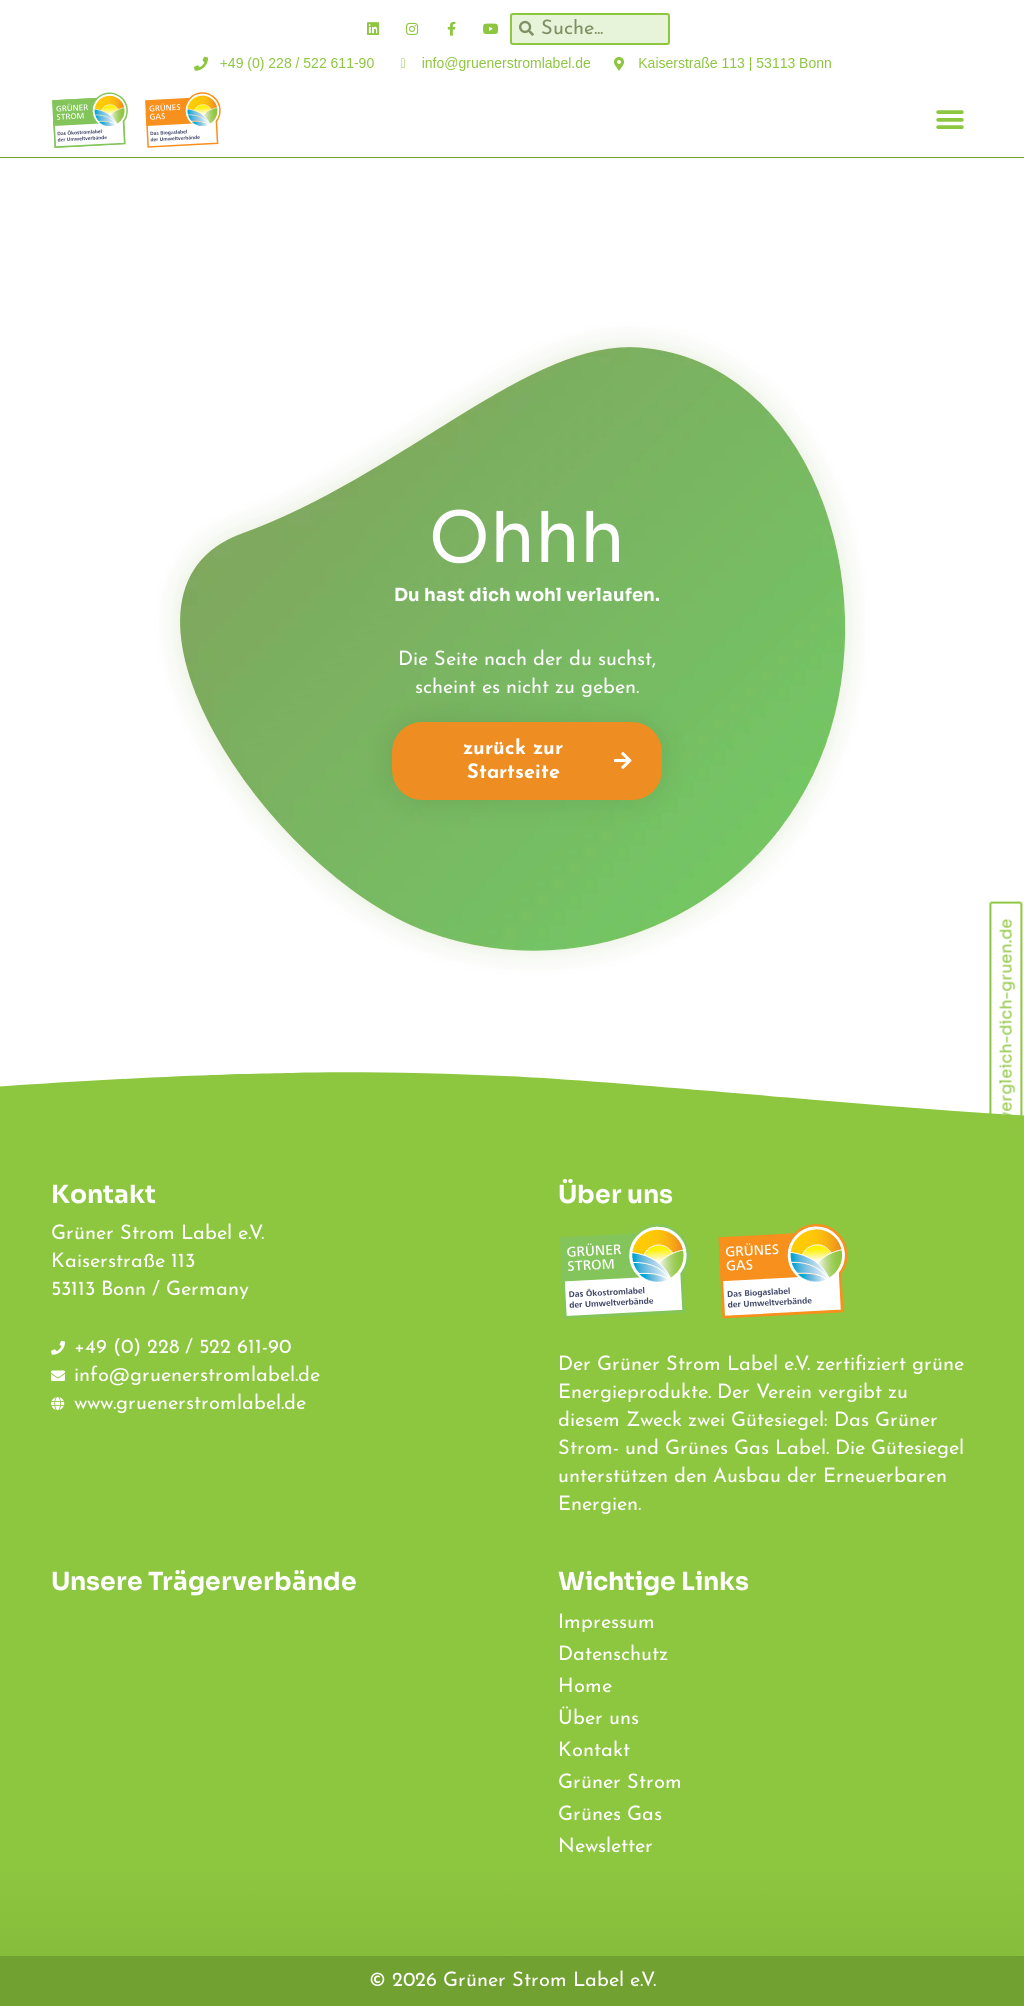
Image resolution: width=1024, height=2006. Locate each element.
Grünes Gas (610, 1815)
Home (585, 1687)
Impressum (606, 1623)
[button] (950, 120)
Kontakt (594, 1751)
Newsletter (605, 1847)
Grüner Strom (620, 1783)
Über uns (598, 1719)
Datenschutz (613, 1655)
